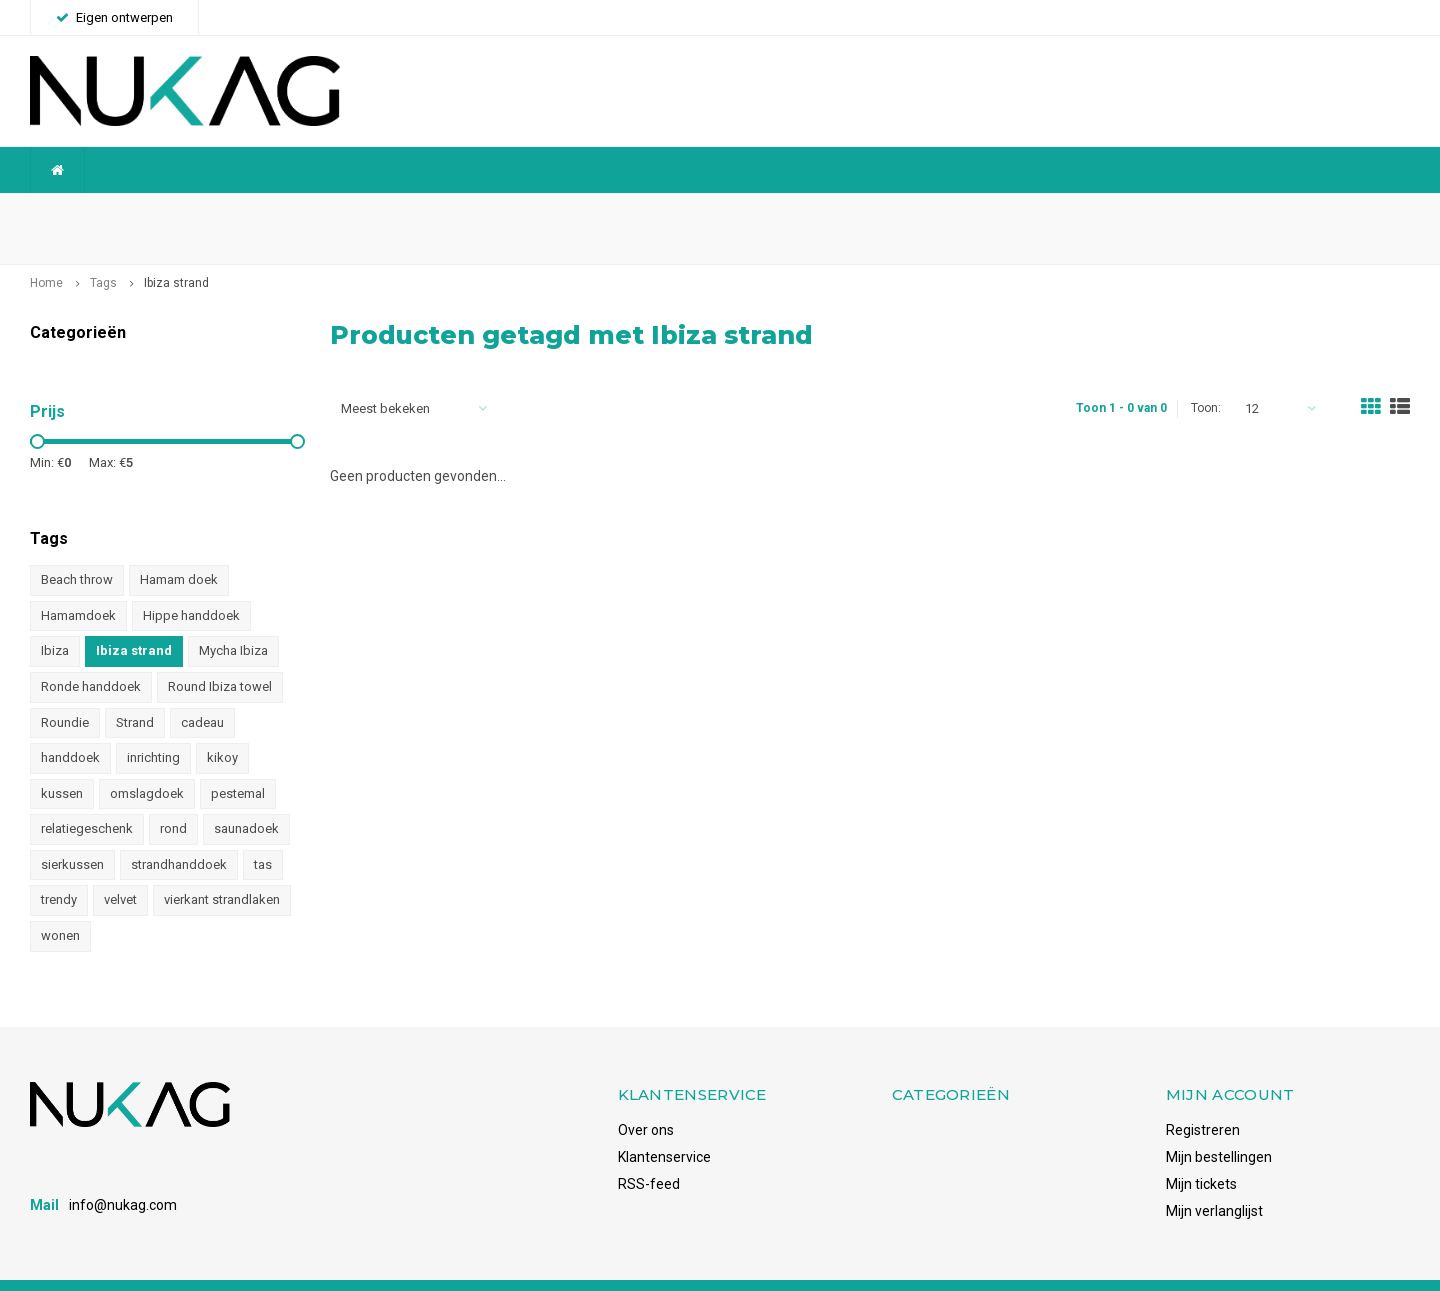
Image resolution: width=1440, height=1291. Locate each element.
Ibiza (55, 619)
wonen (60, 904)
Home (46, 252)
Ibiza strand (176, 252)
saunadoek (246, 797)
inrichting (153, 726)
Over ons (646, 1098)
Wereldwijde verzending (115, 212)
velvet (120, 868)
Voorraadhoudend (1342, 212)
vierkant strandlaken (222, 868)
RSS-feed (649, 1152)
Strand (135, 690)
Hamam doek (179, 548)
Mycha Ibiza (233, 619)
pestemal (238, 761)
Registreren (1203, 1098)
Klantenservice (664, 1125)
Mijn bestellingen (1219, 1125)
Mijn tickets (1201, 1152)
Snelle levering (932, 212)
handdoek (70, 726)
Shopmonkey (303, 1268)
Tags (103, 252)
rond (173, 797)
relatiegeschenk (87, 797)
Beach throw (77, 548)
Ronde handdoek (91, 655)
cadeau (202, 690)
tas (263, 832)
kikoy (222, 726)
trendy (59, 868)
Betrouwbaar (538, 212)
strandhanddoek (179, 832)
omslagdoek (147, 761)
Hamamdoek (78, 584)
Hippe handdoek (191, 584)
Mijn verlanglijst (1214, 1179)
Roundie (65, 690)
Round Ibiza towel (220, 655)
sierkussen (72, 832)
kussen (62, 761)
